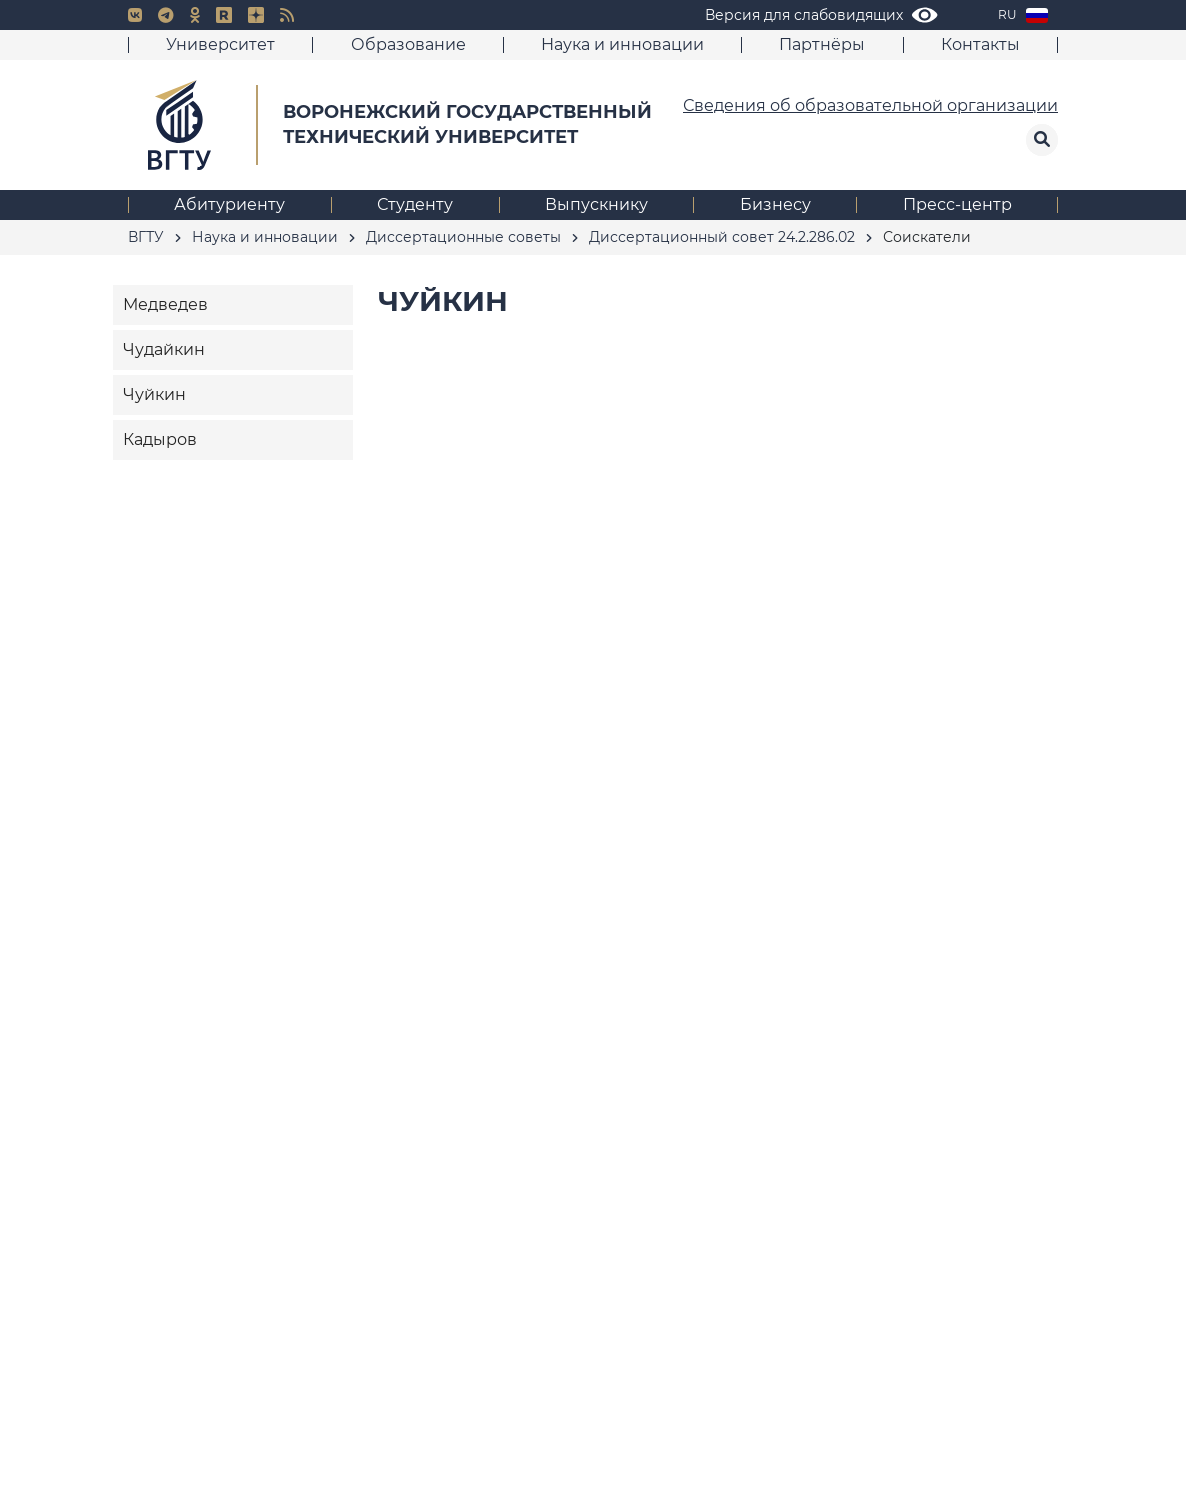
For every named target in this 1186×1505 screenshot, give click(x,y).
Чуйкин (154, 394)
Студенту (415, 204)
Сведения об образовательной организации (870, 105)
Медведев (165, 304)
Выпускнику (596, 204)
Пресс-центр (957, 204)
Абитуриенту (229, 204)
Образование (408, 44)
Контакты (980, 44)
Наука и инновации (622, 44)
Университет (220, 44)
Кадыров (160, 439)
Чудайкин (164, 349)
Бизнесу (775, 204)
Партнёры (822, 44)
